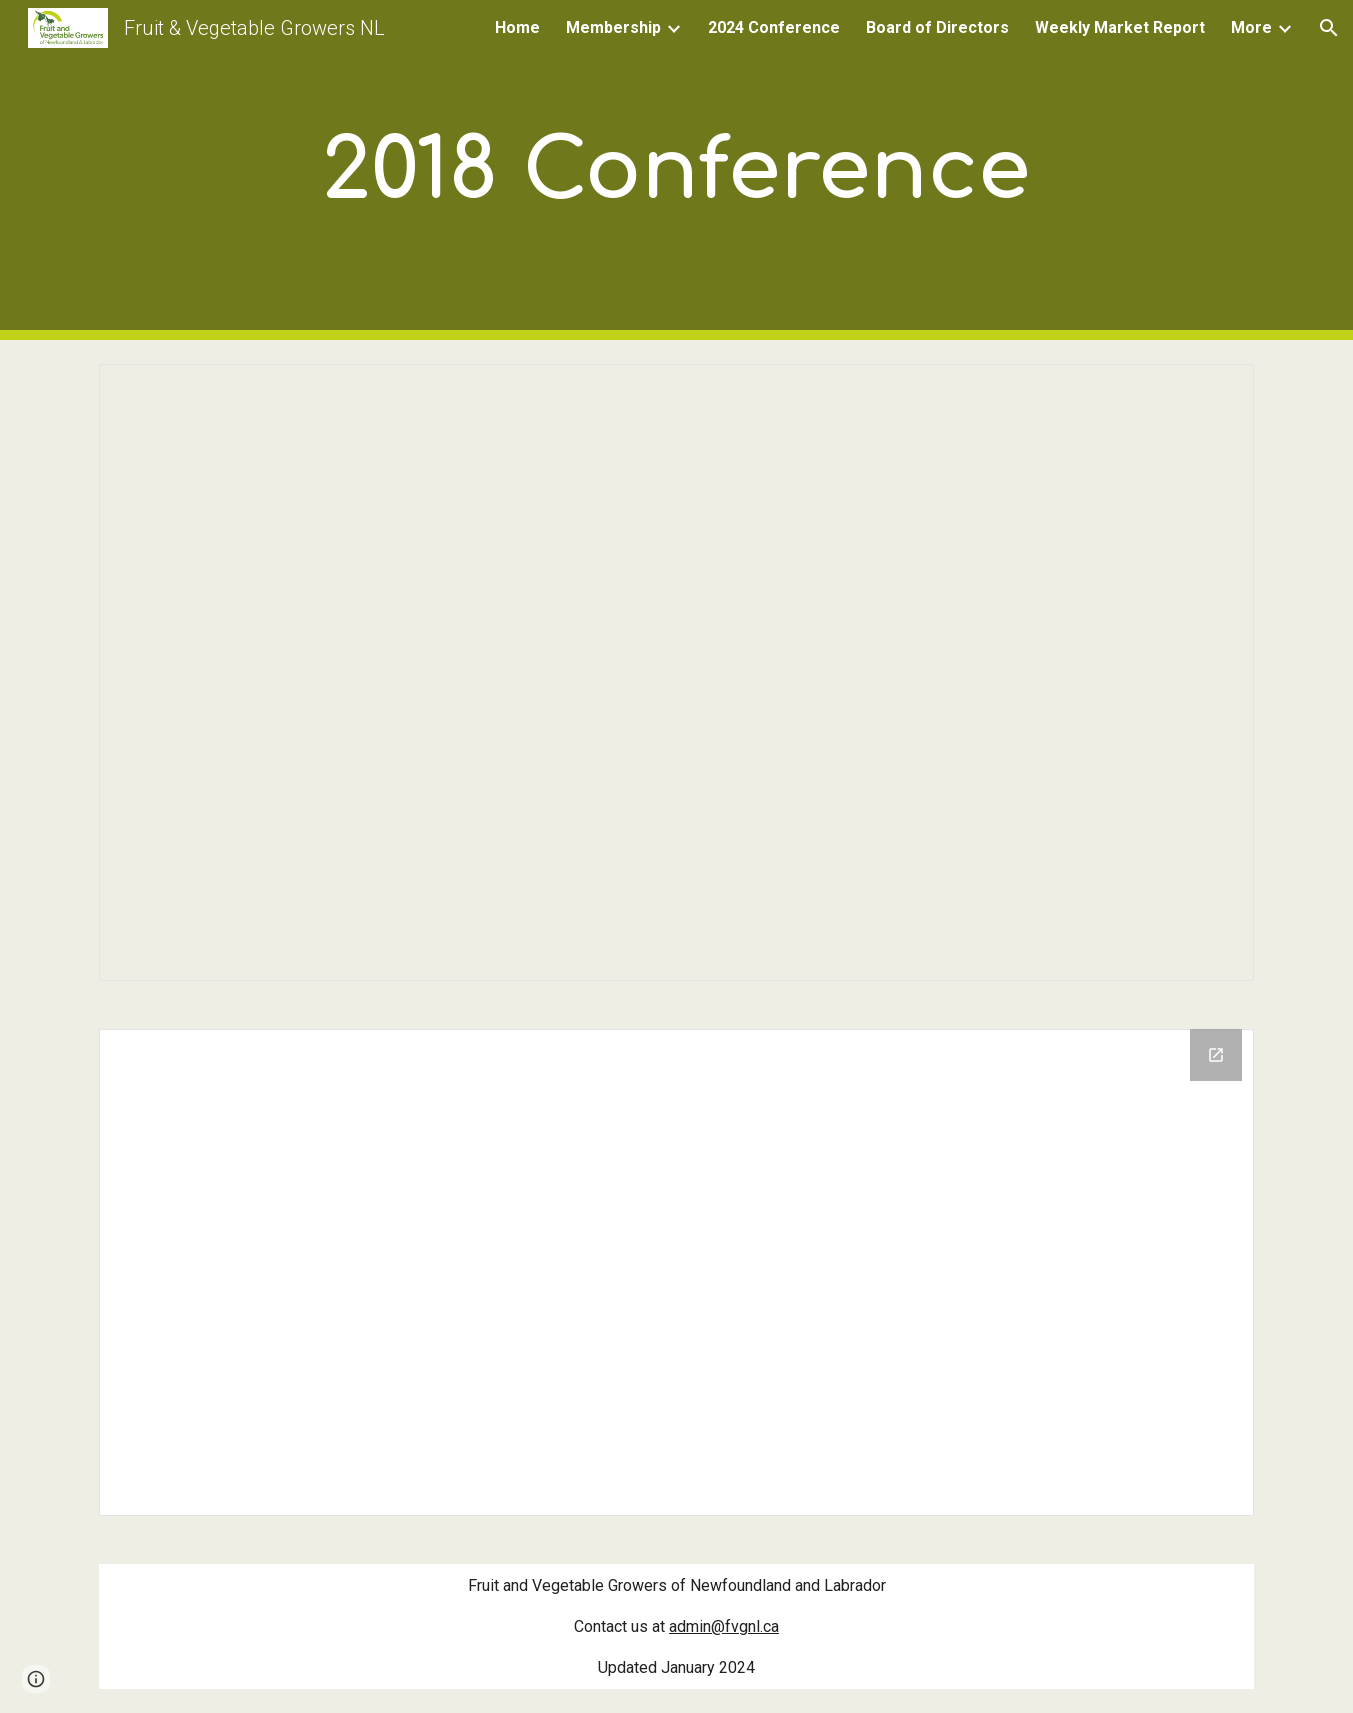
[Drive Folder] (676, 1272)
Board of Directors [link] (937, 27)
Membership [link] (613, 27)
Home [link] (517, 27)
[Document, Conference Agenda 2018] (676, 672)
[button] (1329, 28)
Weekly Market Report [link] (1120, 27)
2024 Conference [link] (774, 27)
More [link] (1251, 27)
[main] (677, 170)
